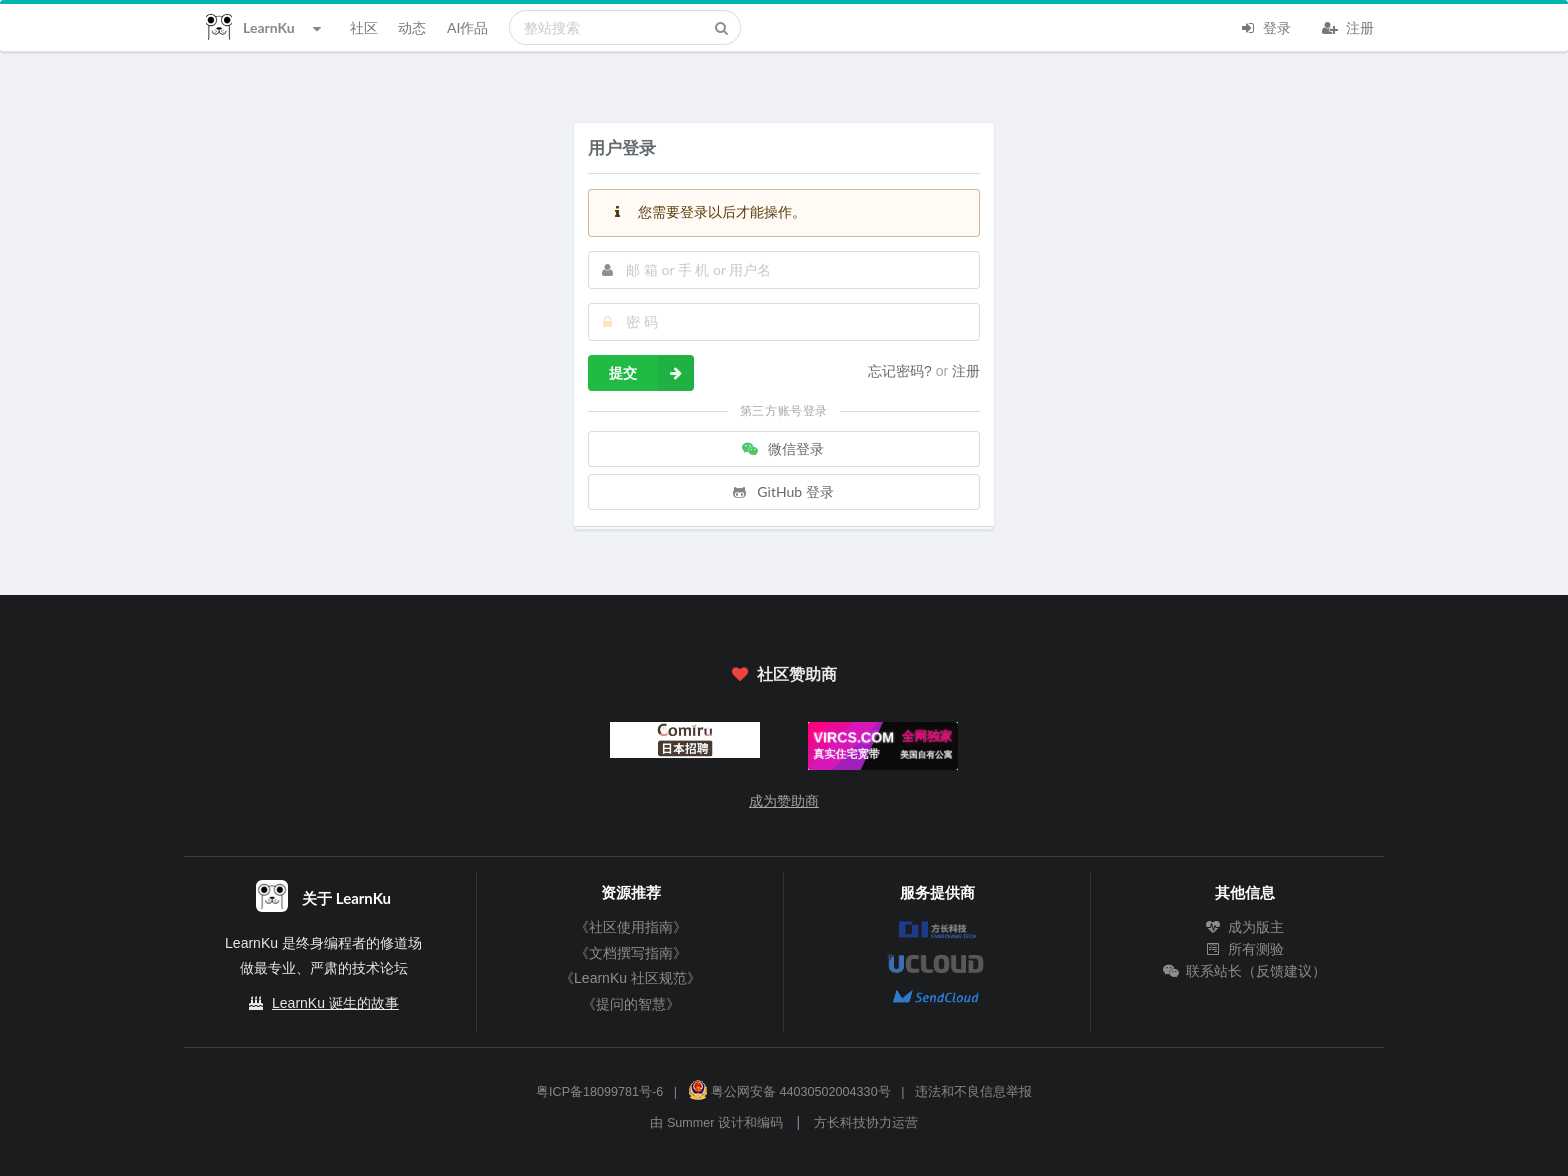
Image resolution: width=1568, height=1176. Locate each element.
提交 (651, 373)
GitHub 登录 (782, 491)
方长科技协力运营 (866, 1123)
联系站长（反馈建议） (1245, 971)
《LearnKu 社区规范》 (630, 978)
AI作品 (467, 27)
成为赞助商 (784, 801)
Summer (691, 1123)
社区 (364, 27)
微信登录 (782, 448)
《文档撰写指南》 (631, 953)
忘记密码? (902, 371)
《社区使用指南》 (631, 927)
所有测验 (1245, 949)
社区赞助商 (784, 673)
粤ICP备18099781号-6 (599, 1092)
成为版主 (1245, 927)
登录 (1265, 26)
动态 (412, 27)
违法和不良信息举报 (973, 1092)
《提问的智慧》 (631, 1004)
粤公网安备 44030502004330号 (789, 1092)
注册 (1348, 26)
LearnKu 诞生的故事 (335, 1003)
